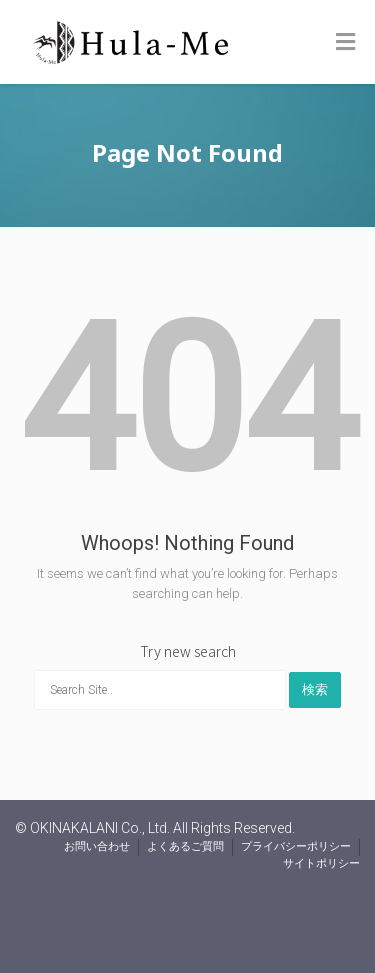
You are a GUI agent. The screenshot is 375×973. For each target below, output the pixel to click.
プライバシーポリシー (296, 846)
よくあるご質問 (185, 846)
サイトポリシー (321, 863)
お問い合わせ (97, 846)
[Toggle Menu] (345, 43)
